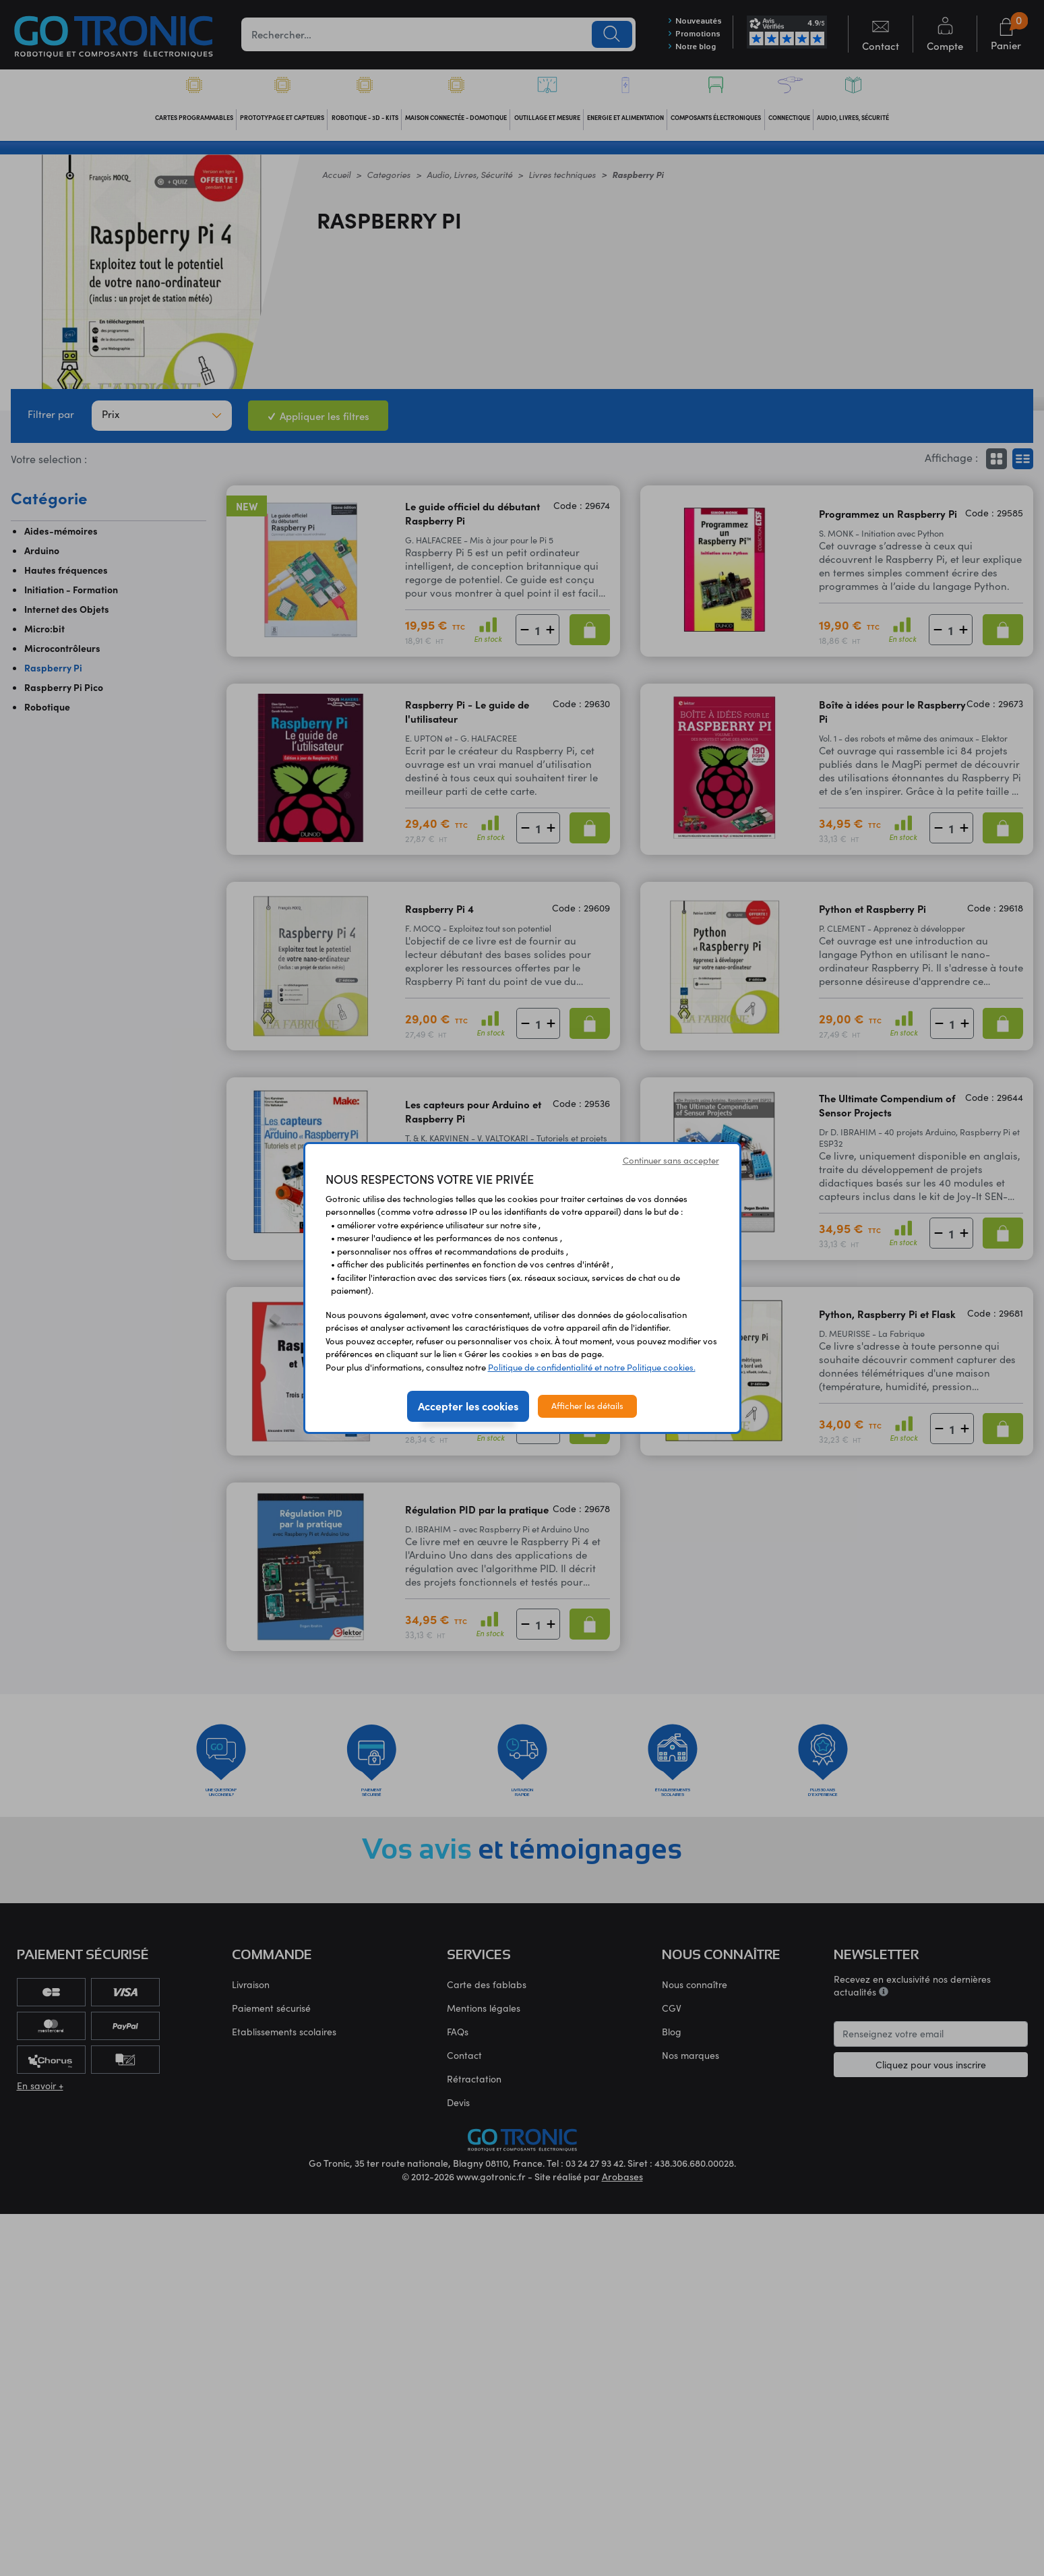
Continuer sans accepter (671, 1160)
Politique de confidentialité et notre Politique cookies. (592, 1367)
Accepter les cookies (468, 1405)
